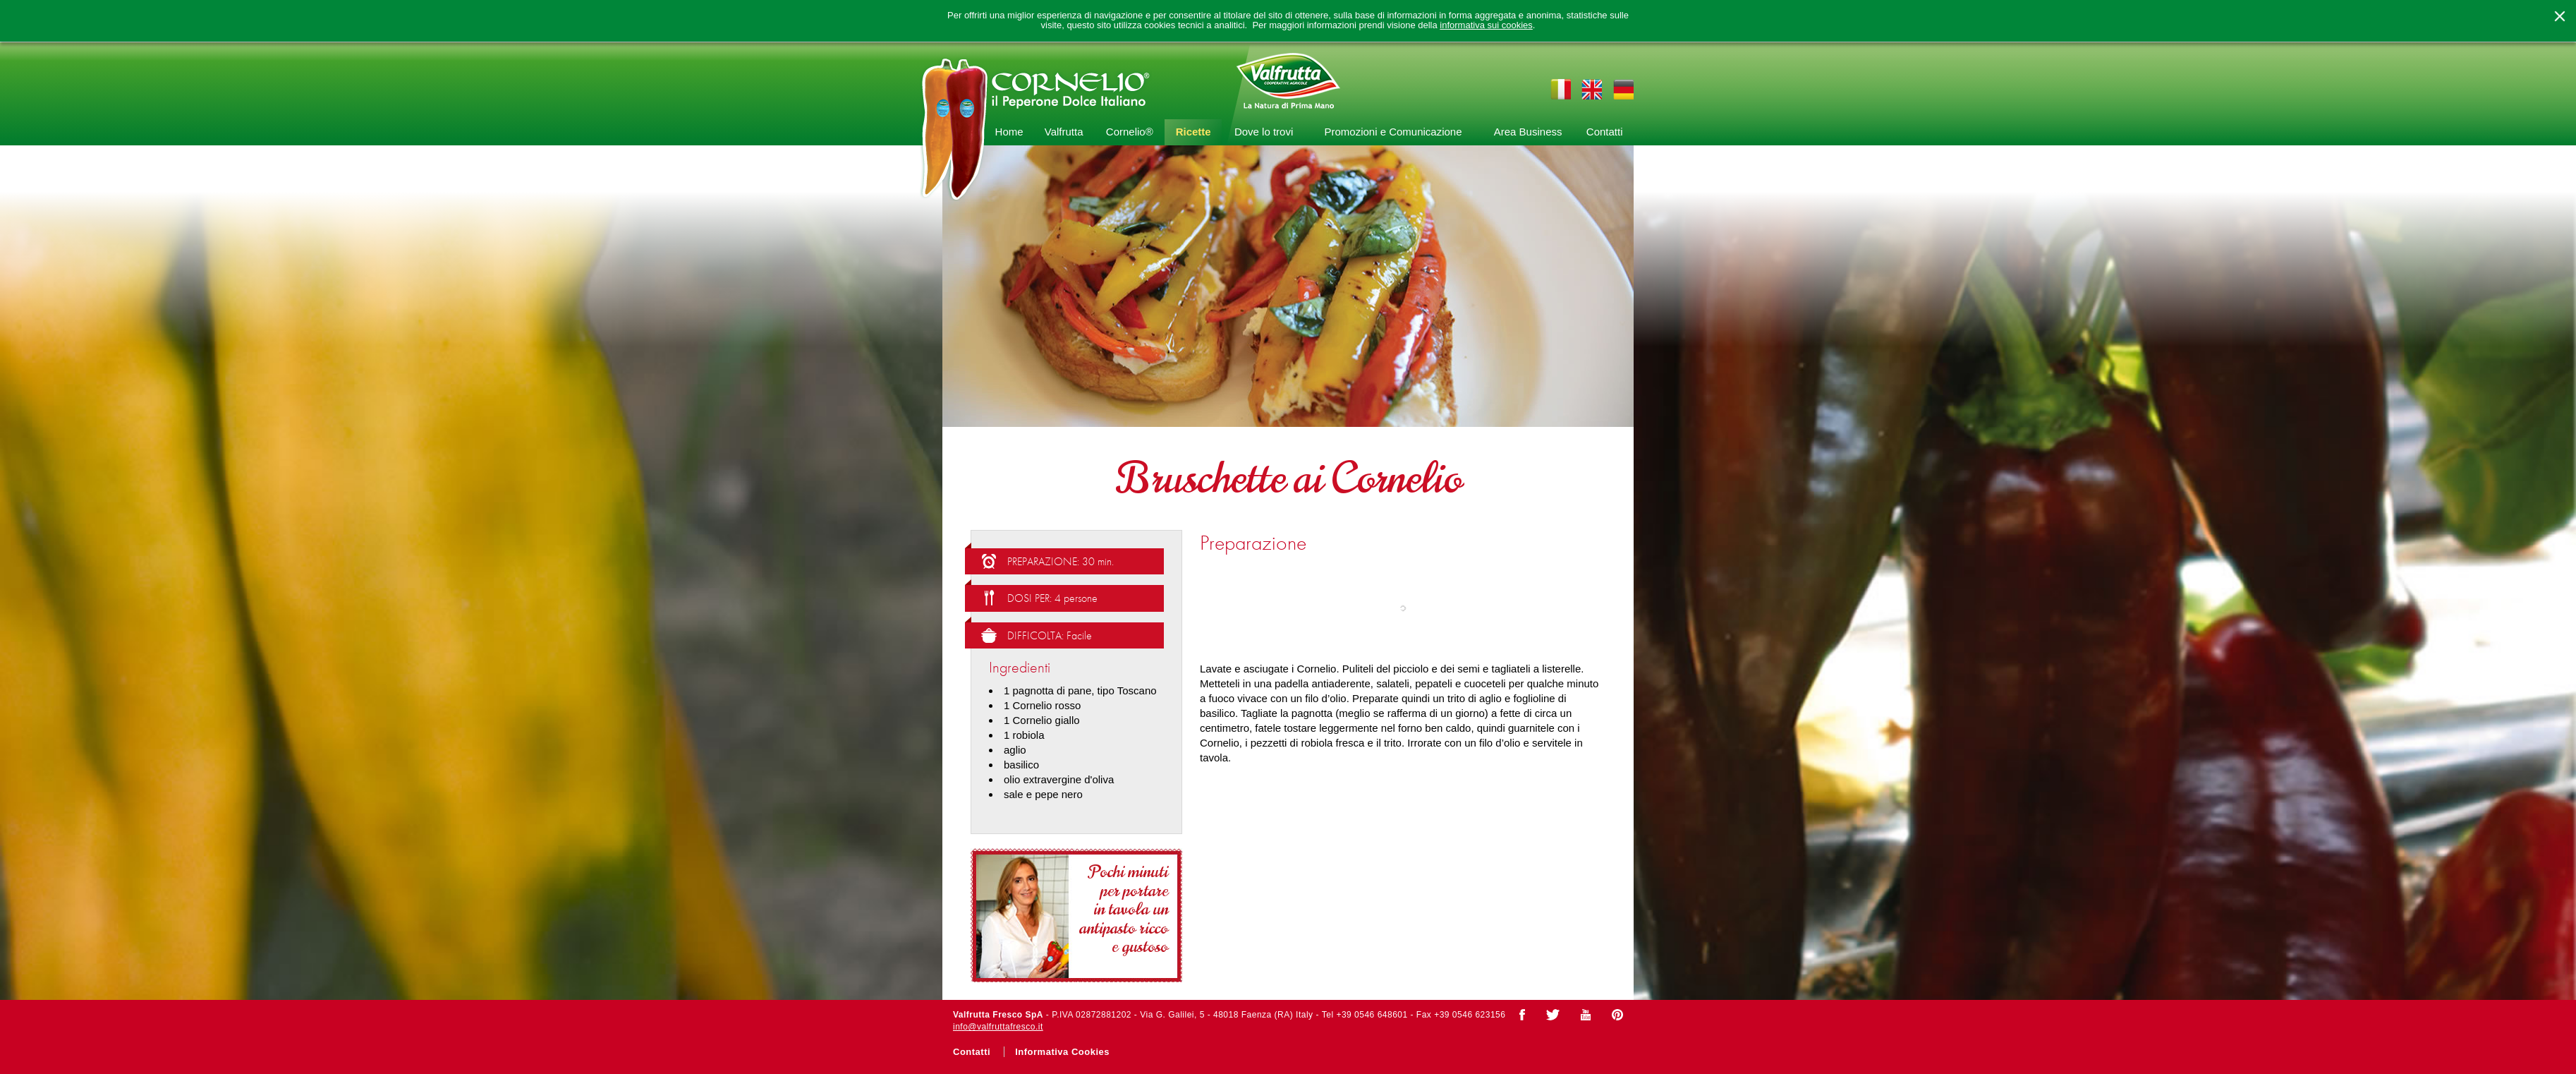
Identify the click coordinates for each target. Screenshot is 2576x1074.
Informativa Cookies (1062, 1051)
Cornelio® (1129, 132)
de (1623, 88)
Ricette (1193, 132)
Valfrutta (1064, 132)
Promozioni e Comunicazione (1393, 132)
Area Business (1528, 132)
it (1561, 88)
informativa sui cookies (1486, 25)
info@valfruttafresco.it (998, 1027)
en (1592, 88)
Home (1009, 132)
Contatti (1604, 132)
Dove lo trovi (1263, 132)
